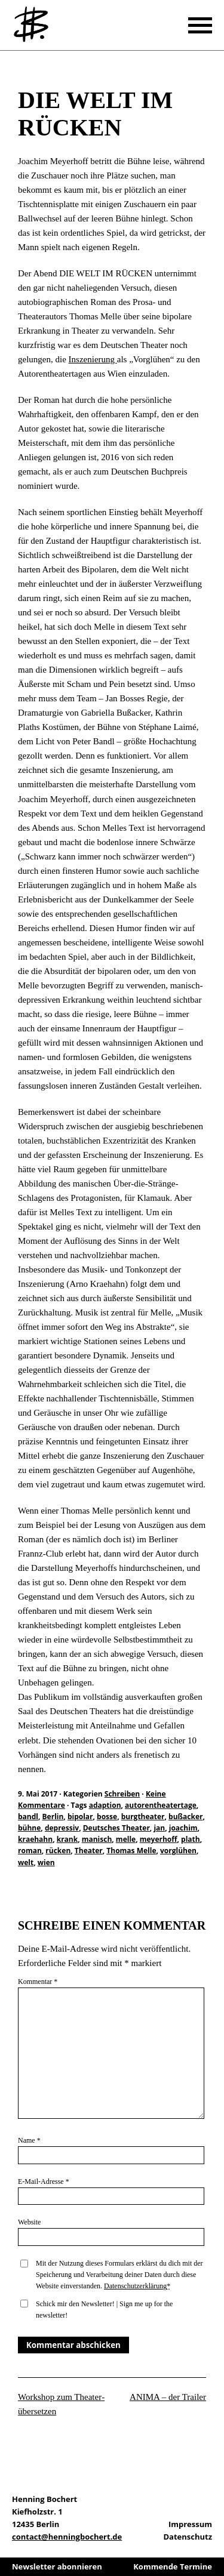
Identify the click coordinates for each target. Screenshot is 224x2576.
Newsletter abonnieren (57, 2566)
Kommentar (37, 1981)
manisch (97, 1839)
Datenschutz (187, 2536)
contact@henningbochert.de (67, 2536)
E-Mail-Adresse (43, 2181)
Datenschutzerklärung (135, 2286)
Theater (89, 1850)
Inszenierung (93, 359)
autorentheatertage (161, 1805)
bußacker (185, 1816)
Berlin (53, 1816)
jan (159, 1828)
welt (25, 1862)
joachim (183, 1828)
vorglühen (178, 1850)
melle (126, 1839)
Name (29, 2140)
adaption (105, 1805)
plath (190, 1839)
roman (30, 1850)
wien (46, 1862)
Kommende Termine (172, 2566)
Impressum (190, 2524)
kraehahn (35, 1839)
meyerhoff (158, 1839)
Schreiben (27, 70)
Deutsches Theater (116, 1828)
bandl (28, 1816)
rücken (57, 1850)
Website (29, 2222)
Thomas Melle (131, 1850)
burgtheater (143, 1816)
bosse (107, 1816)
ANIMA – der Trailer (168, 2397)
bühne (29, 1828)
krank (67, 1839)
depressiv (62, 1828)
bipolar (80, 1816)
